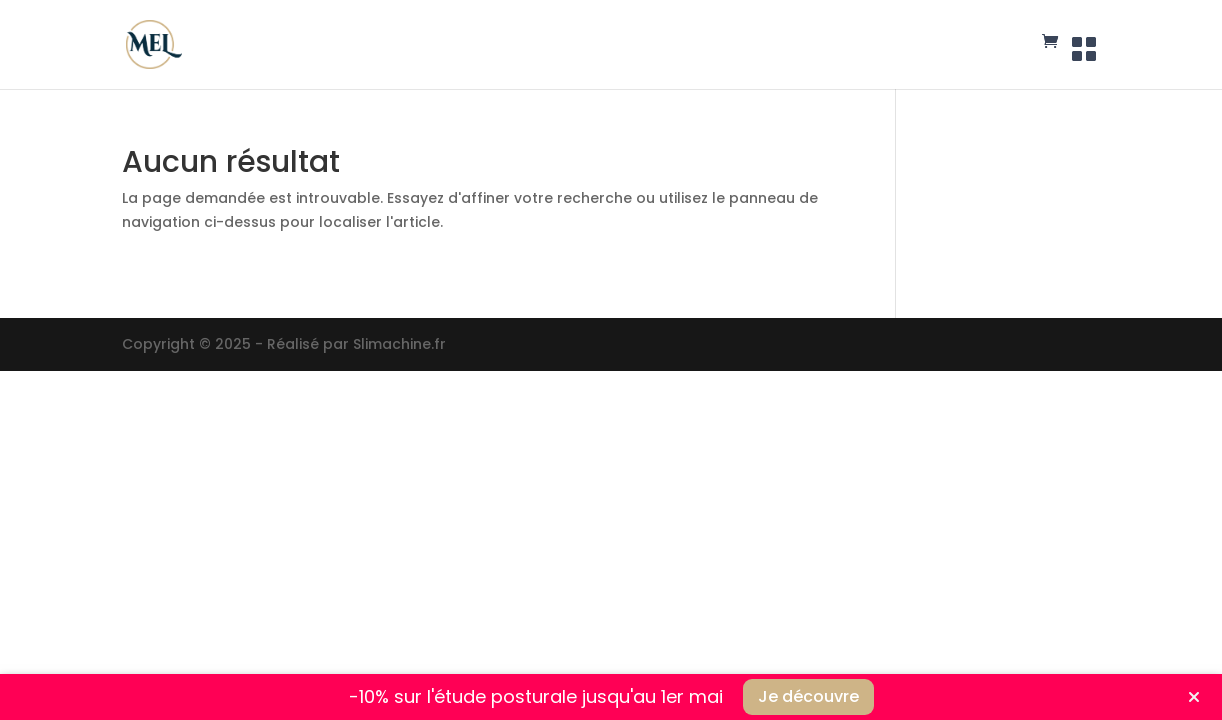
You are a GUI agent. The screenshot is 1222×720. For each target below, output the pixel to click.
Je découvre (808, 696)
